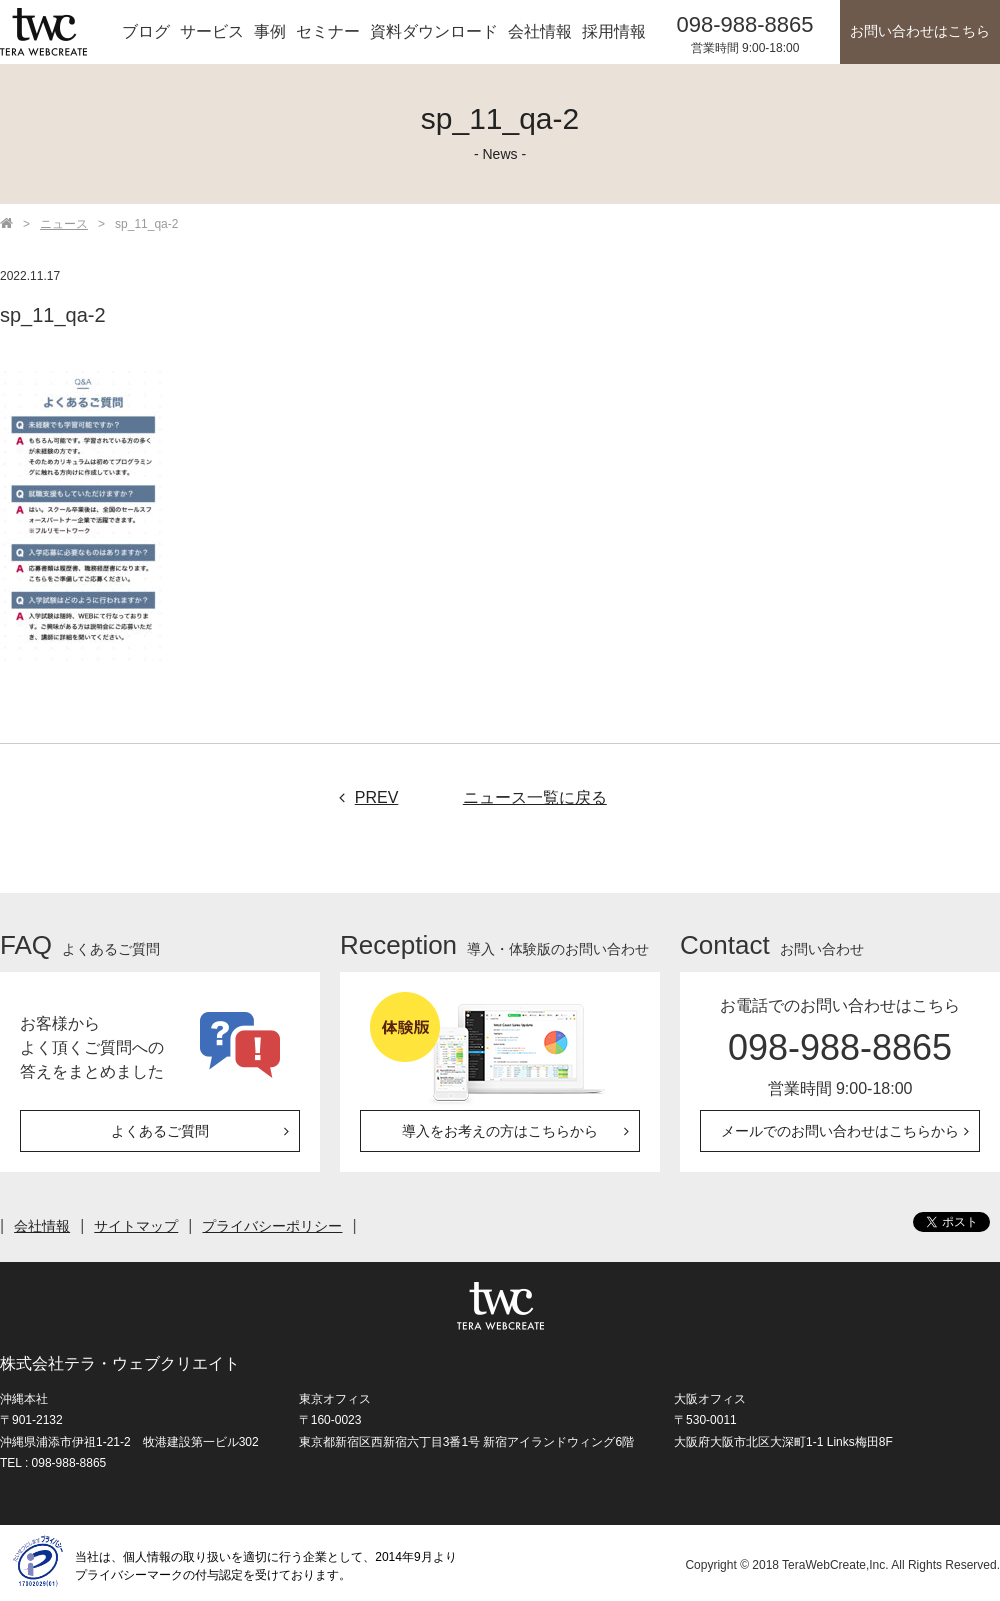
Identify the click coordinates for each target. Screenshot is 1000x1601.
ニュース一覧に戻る (535, 797)
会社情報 (540, 31)
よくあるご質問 (160, 1131)
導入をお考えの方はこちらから (500, 1131)
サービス (212, 31)
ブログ (146, 31)
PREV (364, 797)
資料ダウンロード (434, 31)
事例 (270, 31)
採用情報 (614, 31)
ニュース (64, 224)
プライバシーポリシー (272, 1226)
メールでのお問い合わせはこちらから (840, 1131)
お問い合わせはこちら (920, 31)
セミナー (328, 31)
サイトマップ (136, 1226)
